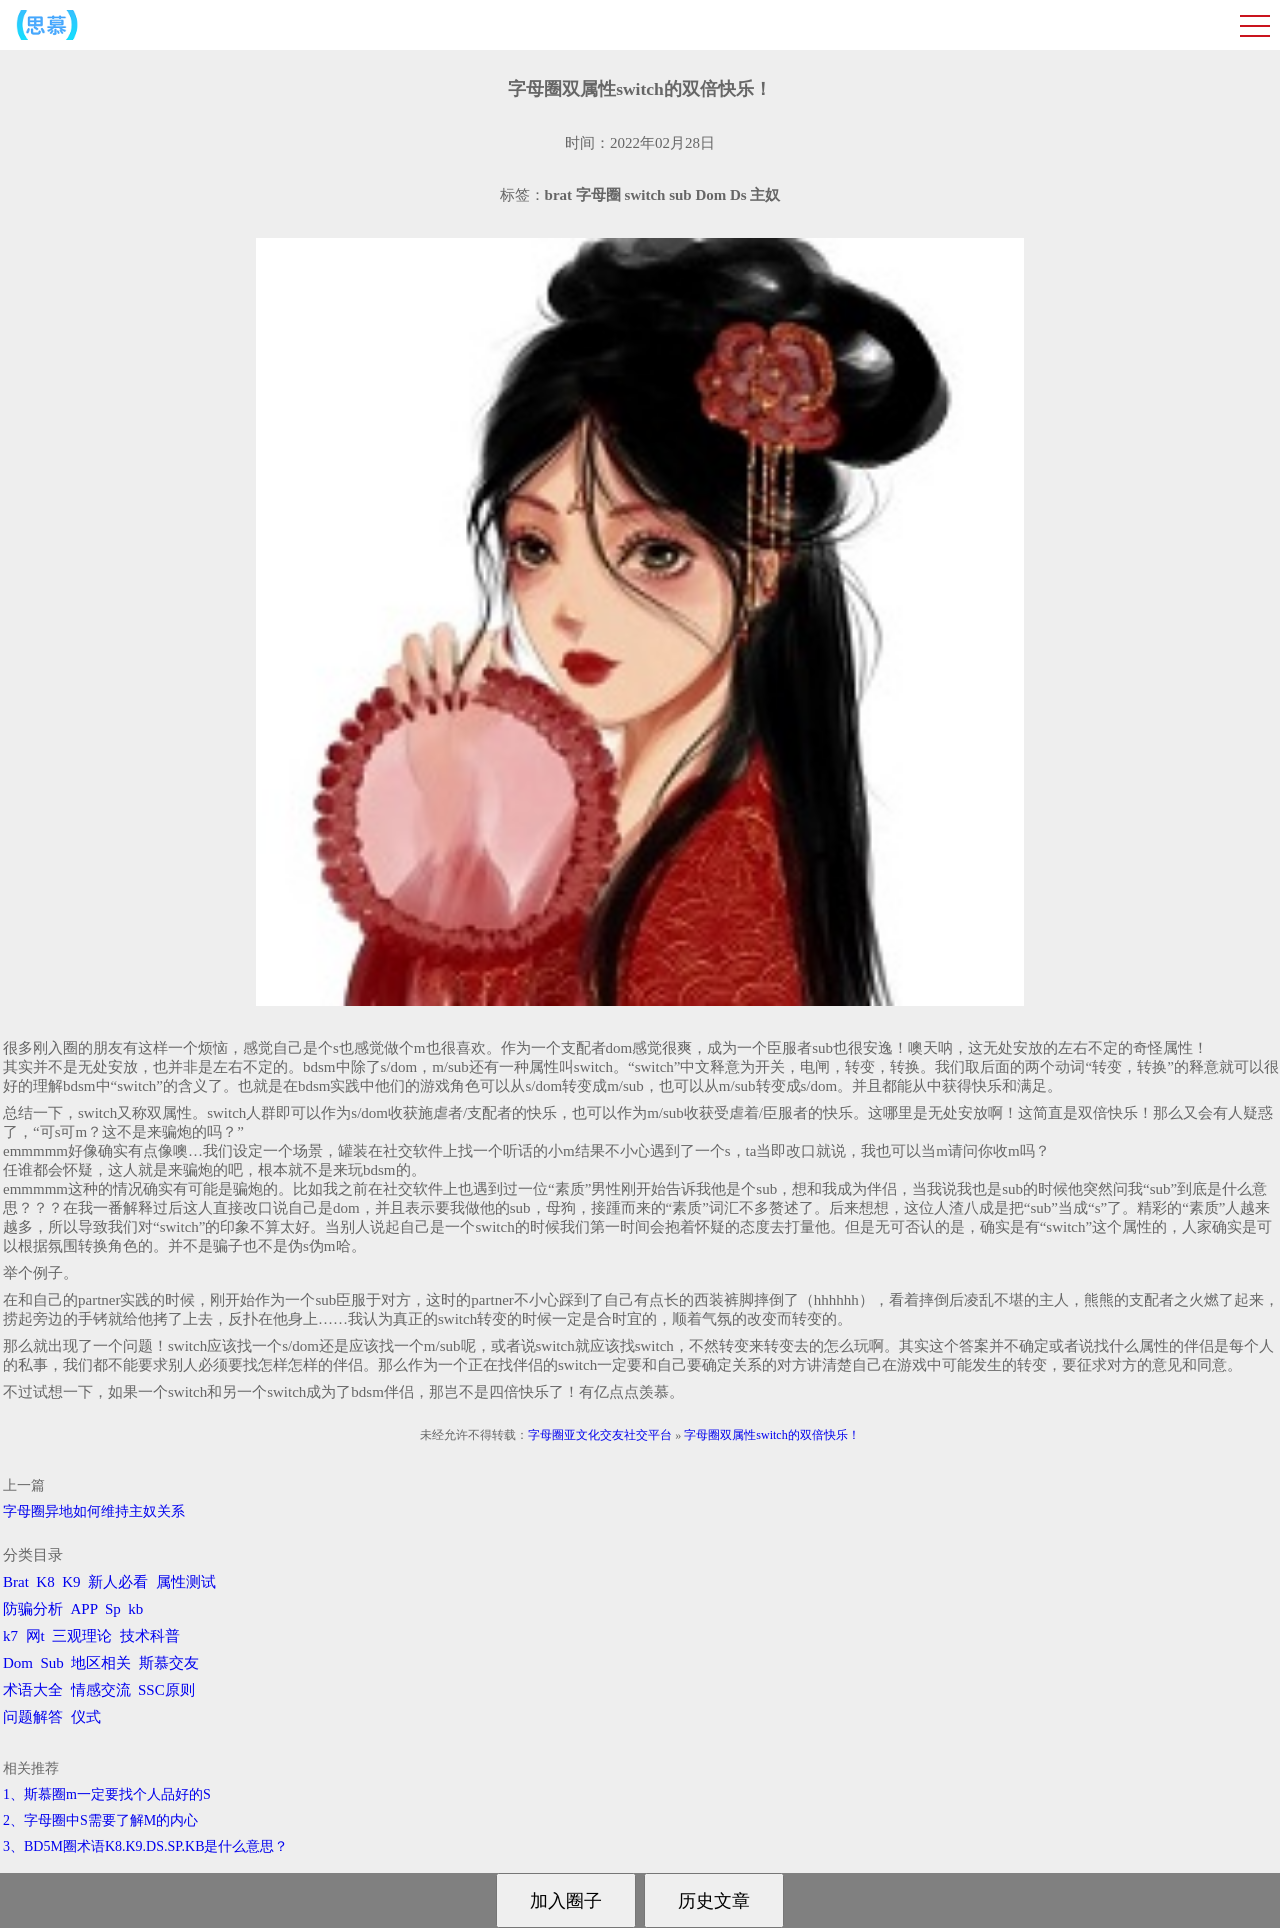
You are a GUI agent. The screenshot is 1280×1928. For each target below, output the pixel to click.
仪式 (86, 1717)
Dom (18, 1663)
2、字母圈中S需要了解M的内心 (100, 1820)
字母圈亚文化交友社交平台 (600, 1435)
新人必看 (118, 1582)
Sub (52, 1663)
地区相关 (101, 1663)
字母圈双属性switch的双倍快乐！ (771, 1435)
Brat (16, 1582)
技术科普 (150, 1636)
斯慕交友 (169, 1663)
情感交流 (101, 1690)
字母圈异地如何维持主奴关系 (94, 1511)
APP (84, 1609)
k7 (10, 1636)
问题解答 (33, 1717)
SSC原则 (166, 1690)
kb (135, 1609)
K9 (71, 1582)
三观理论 (82, 1636)
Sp (113, 1609)
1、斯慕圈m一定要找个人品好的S (107, 1794)
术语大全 (33, 1690)
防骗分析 (33, 1609)
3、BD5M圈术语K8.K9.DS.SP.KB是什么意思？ (145, 1846)
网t (35, 1636)
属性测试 (186, 1582)
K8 (45, 1582)
